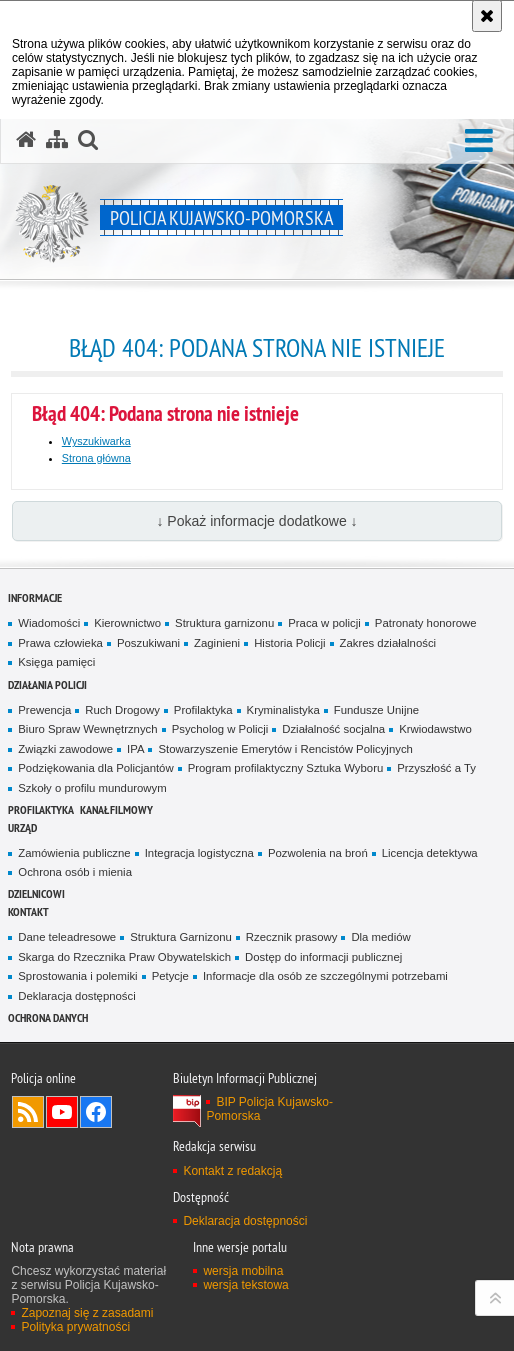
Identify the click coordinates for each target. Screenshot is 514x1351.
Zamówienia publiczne (74, 853)
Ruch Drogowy (122, 710)
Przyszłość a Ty (436, 768)
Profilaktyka (203, 710)
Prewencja (44, 710)
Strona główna (96, 458)
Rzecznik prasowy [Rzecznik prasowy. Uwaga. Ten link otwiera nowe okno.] (292, 937)
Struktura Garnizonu (181, 937)
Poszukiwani (148, 643)
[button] (479, 141)
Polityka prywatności (75, 1327)
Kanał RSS (28, 1112)
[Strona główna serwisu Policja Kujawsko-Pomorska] (26, 140)
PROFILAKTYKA (41, 809)
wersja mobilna (243, 1271)
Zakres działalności (388, 643)
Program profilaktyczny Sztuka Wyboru (286, 768)
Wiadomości (49, 623)
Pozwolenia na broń (318, 853)
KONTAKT (28, 911)
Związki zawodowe (65, 749)
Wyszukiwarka (96, 441)
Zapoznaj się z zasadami (87, 1313)
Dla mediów (380, 937)
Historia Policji (289, 643)
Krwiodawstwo (435, 729)
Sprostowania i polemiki (77, 976)
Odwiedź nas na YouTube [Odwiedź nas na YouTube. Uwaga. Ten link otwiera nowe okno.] (62, 1112)
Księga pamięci (56, 662)
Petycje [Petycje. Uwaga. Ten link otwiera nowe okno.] (170, 976)
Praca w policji (324, 623)
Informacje (35, 597)
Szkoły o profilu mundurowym (92, 788)
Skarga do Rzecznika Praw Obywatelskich (124, 957)
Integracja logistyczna (199, 853)
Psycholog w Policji (220, 729)
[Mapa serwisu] (57, 140)
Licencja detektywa (430, 853)
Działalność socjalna (333, 729)
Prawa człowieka (60, 643)
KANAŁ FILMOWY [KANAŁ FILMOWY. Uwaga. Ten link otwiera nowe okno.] (116, 809)
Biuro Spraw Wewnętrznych (87, 729)
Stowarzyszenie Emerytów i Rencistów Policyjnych (285, 749)
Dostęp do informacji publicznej (323, 957)
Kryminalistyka (283, 710)
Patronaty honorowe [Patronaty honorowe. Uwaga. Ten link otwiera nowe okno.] (426, 623)
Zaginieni (217, 643)
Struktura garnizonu (224, 623)
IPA (135, 749)
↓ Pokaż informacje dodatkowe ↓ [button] (256, 521)
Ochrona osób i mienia (75, 872)
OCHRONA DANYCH (48, 1017)
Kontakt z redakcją (232, 1171)
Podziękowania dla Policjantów (95, 768)
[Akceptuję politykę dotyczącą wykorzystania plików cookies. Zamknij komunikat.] (487, 16)
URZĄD (22, 827)
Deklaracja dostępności (76, 996)
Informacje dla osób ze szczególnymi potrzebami (325, 976)
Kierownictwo (127, 623)
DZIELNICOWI (36, 893)
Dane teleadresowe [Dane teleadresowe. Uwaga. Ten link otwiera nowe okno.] (67, 937)
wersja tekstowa (245, 1285)
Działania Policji (47, 684)
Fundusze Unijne (376, 710)
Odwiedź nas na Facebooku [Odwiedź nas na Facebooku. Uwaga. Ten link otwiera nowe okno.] (96, 1112)
